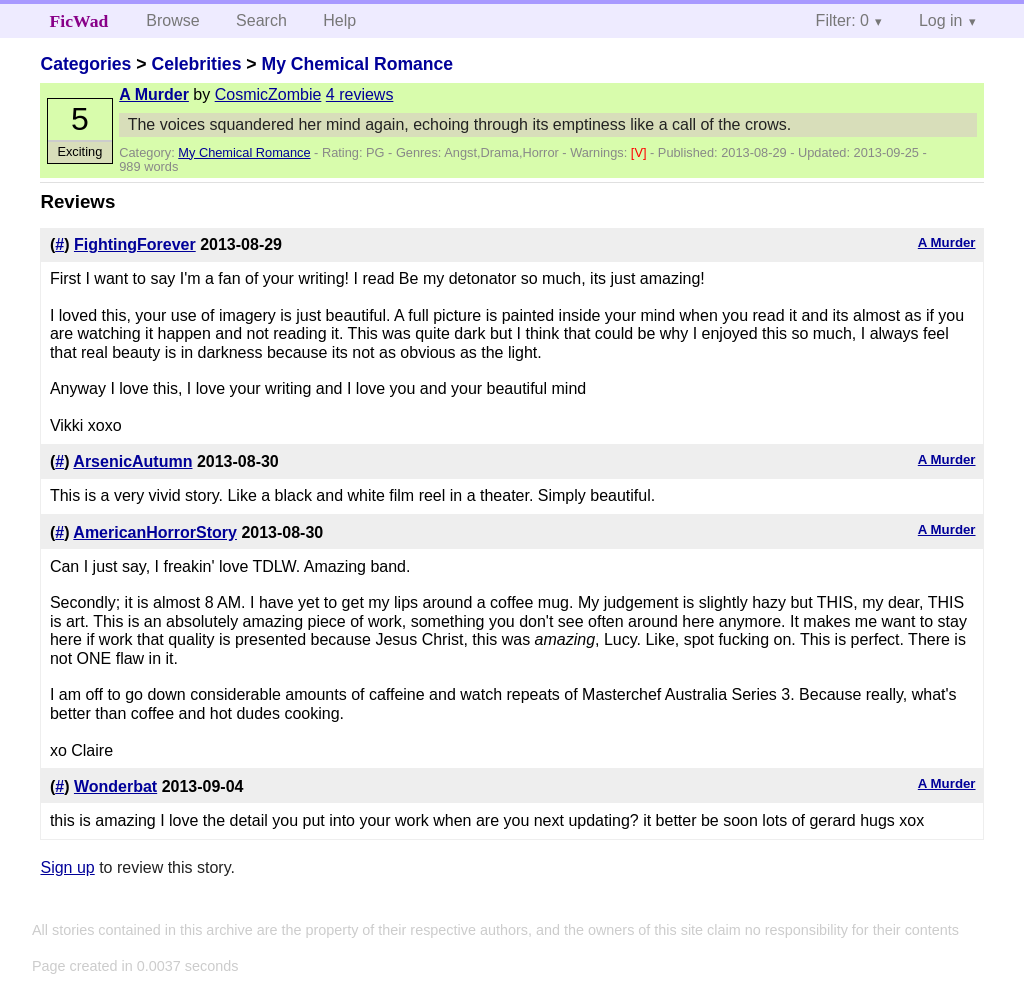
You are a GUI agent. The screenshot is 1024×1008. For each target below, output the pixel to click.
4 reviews (360, 94)
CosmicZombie (268, 94)
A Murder (154, 94)
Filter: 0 (842, 20)
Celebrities (196, 64)
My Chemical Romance (357, 64)
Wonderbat (115, 786)
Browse (172, 20)
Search (261, 20)
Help (339, 20)
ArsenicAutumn (132, 461)
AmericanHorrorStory (155, 532)
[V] (640, 152)
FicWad (79, 21)
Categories (85, 64)
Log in (941, 20)
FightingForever (135, 244)
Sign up (67, 867)
